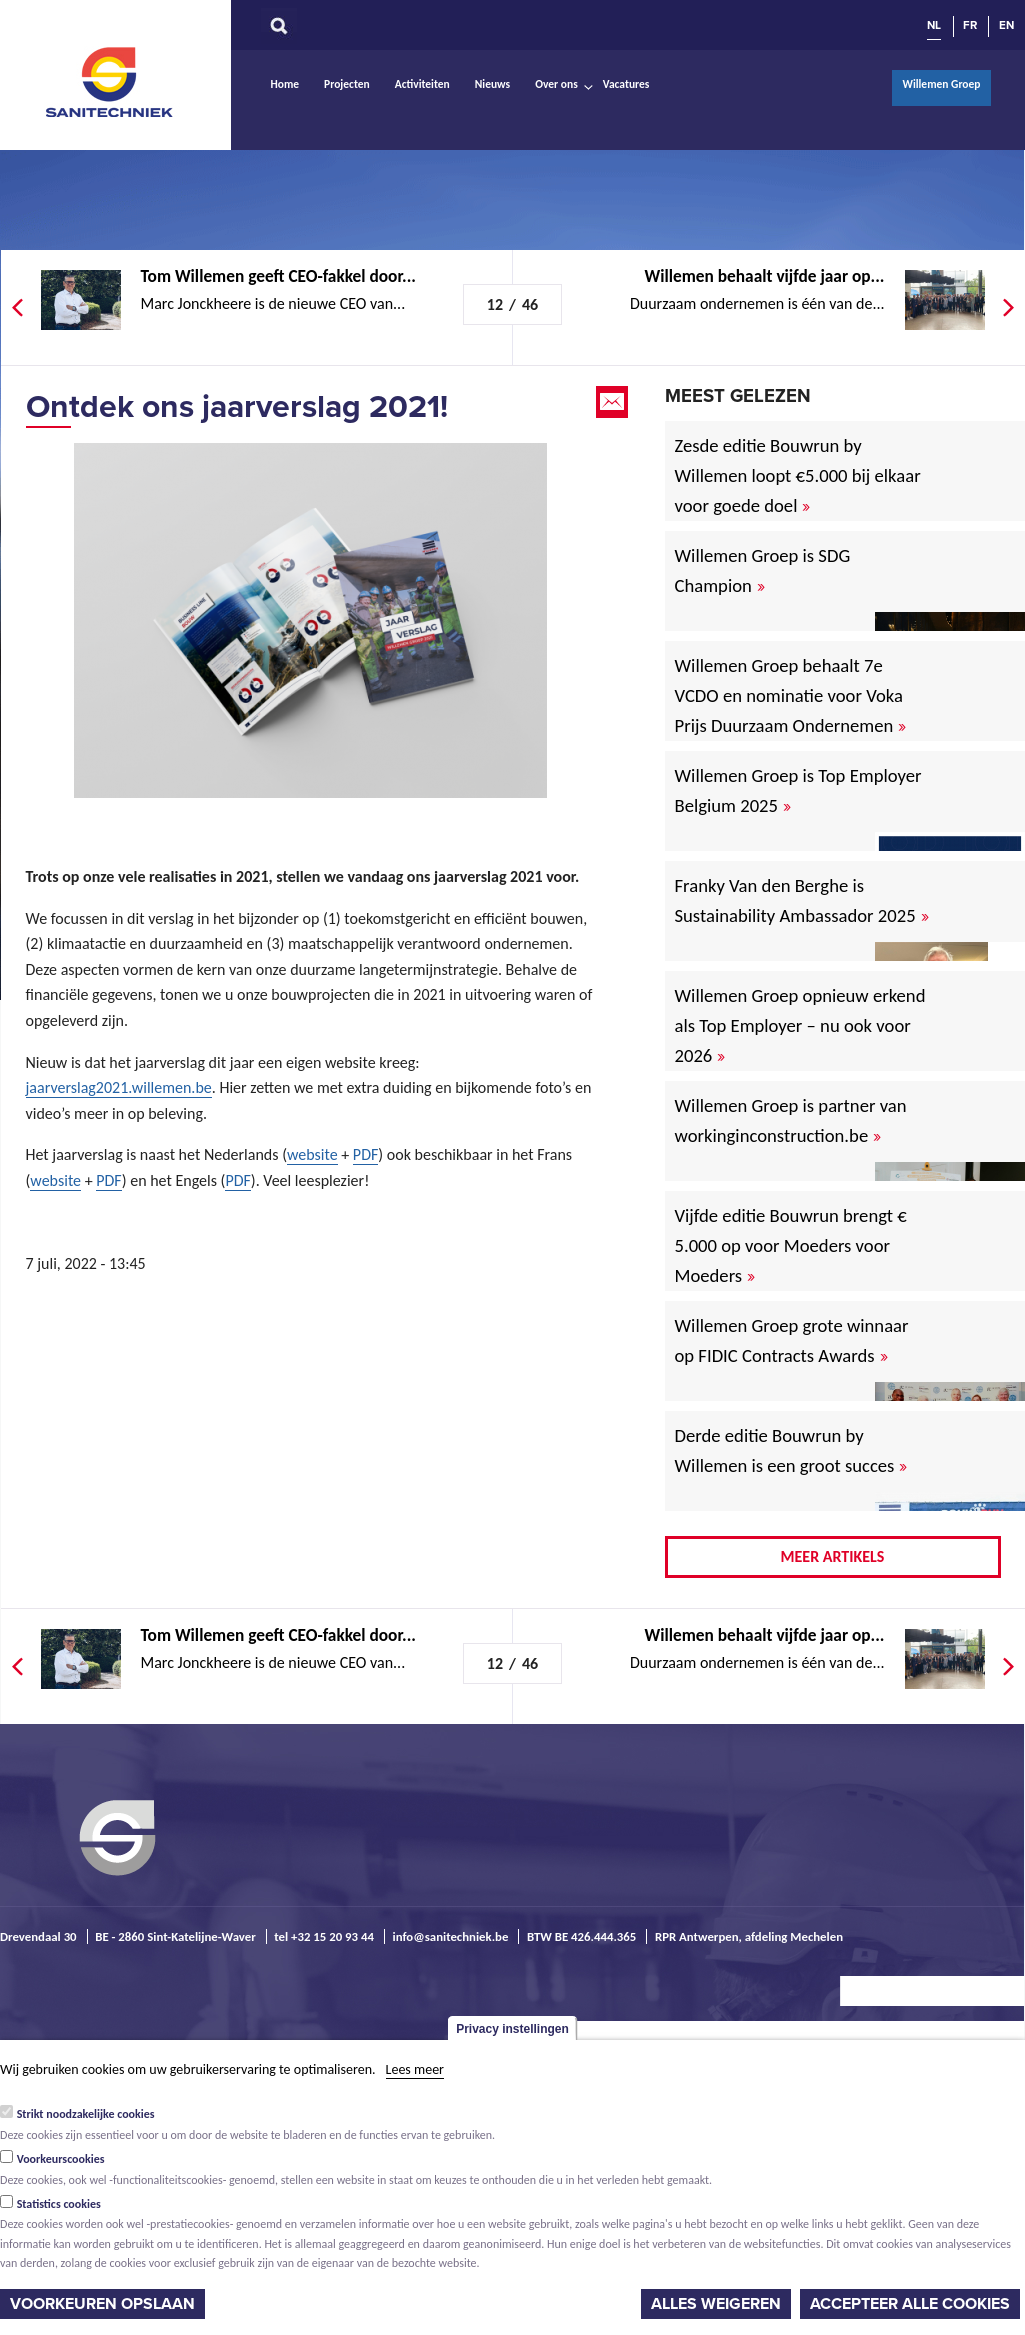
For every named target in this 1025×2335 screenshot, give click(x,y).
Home (285, 84)
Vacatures (626, 84)
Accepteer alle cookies (910, 2304)
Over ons (556, 84)
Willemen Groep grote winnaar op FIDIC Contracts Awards (792, 1340)
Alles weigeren (716, 2304)
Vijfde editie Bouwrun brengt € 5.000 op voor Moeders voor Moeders (791, 1245)
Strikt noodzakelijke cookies (86, 2114)
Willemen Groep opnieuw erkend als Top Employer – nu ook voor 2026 (800, 1025)
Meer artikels (833, 1556)
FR (970, 25)
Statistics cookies (59, 2204)
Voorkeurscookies (61, 2159)
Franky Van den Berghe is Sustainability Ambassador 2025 (802, 900)
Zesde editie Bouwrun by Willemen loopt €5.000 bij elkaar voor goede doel (798, 475)
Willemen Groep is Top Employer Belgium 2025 (798, 790)
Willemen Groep (941, 84)
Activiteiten (422, 84)
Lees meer (415, 2069)
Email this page (614, 402)
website (312, 1154)
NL (934, 25)
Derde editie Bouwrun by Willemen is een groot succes (791, 1450)
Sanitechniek (111, 81)
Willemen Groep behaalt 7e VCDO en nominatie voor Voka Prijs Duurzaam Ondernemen (791, 695)
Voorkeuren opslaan (102, 2304)
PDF (365, 1154)
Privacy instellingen (512, 2029)
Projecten (347, 84)
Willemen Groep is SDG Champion (763, 570)
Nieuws (492, 84)
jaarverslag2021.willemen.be (119, 1087)
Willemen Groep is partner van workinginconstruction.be (791, 1120)
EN (1006, 25)
